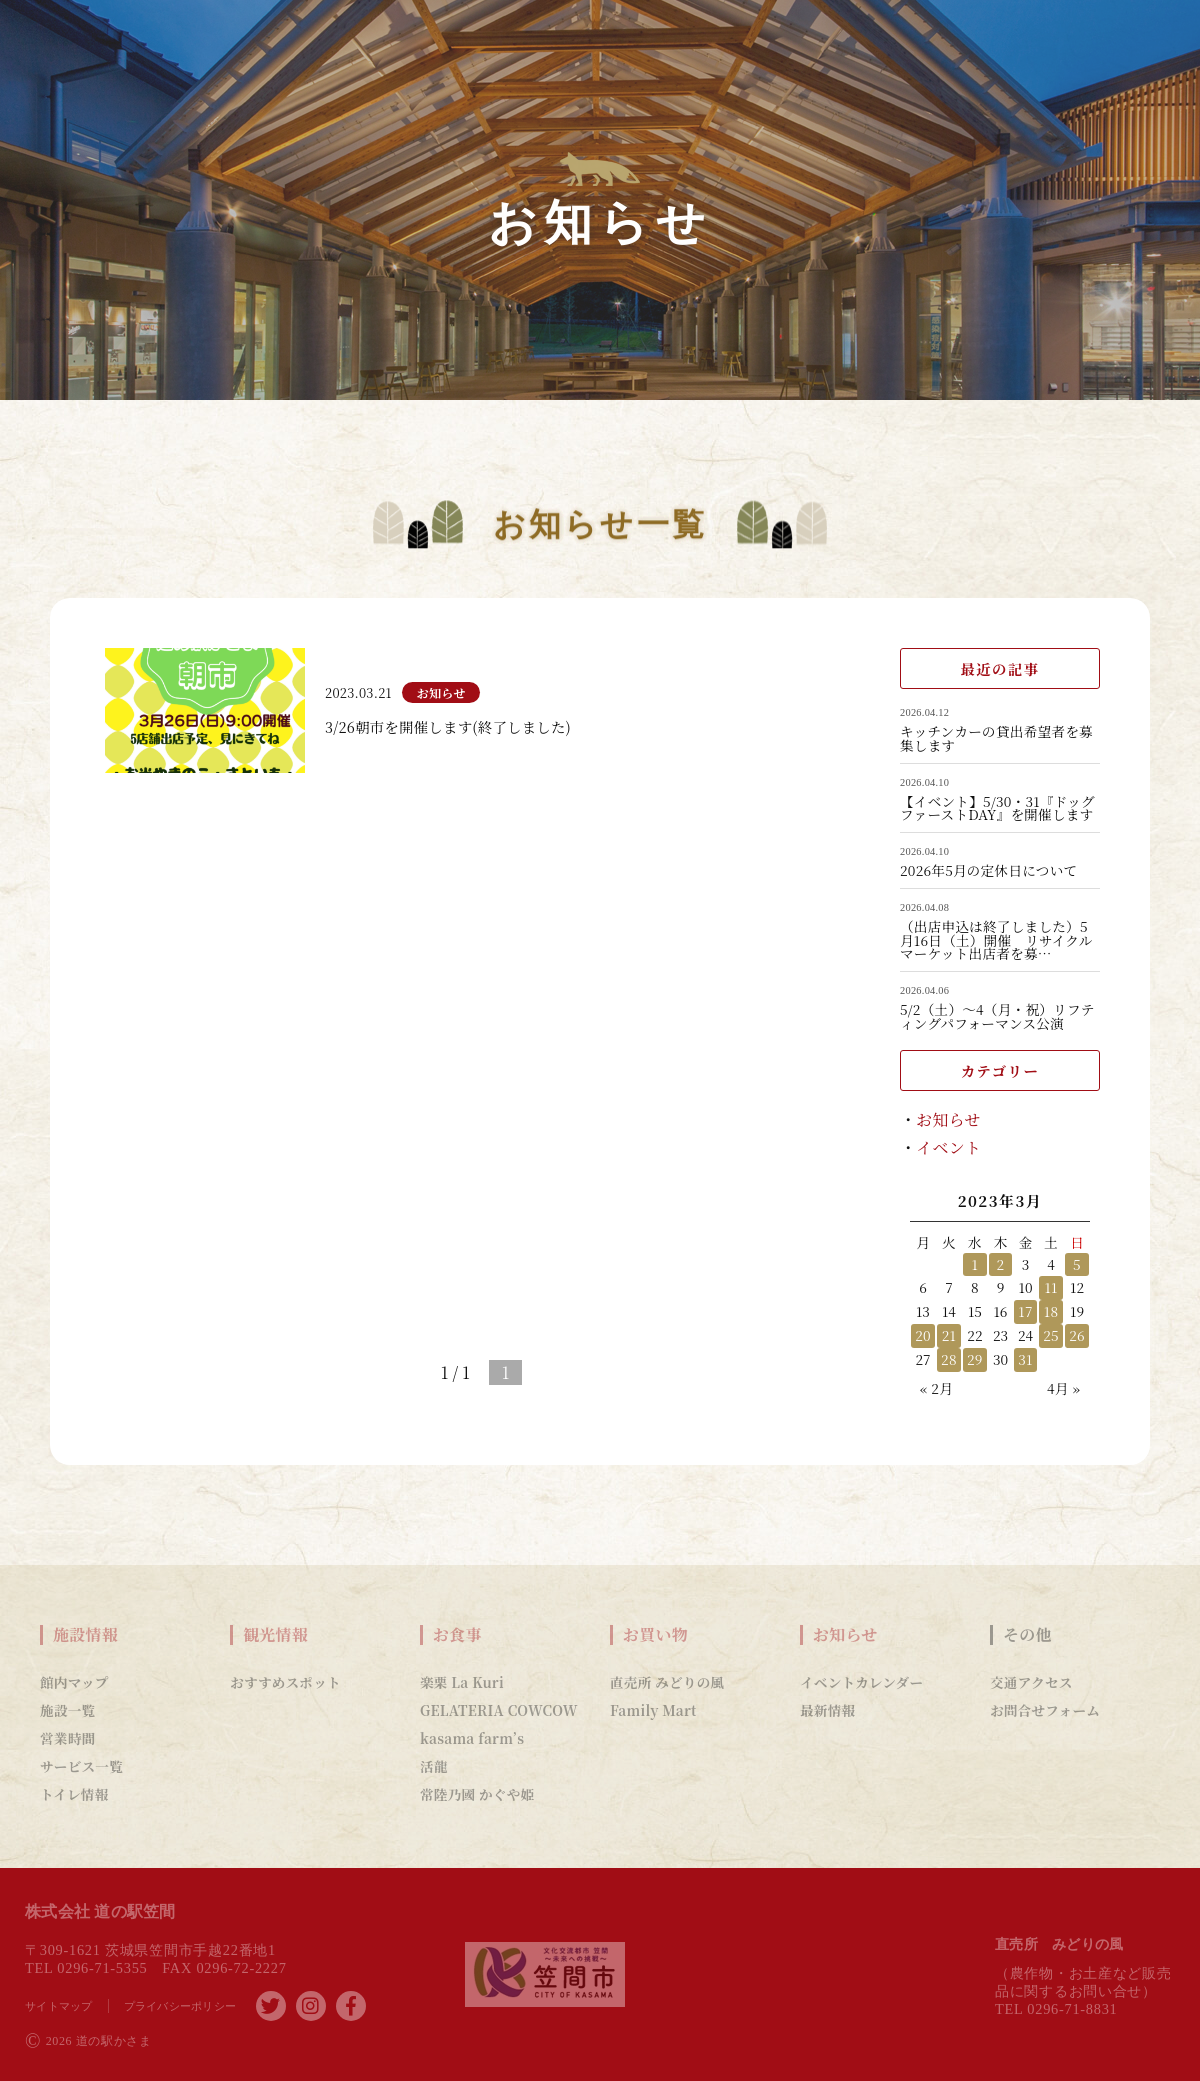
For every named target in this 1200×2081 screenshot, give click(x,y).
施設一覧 (67, 1710)
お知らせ (948, 1119)
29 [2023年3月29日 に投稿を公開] (975, 1359)
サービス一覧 (81, 1766)
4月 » (1063, 1388)
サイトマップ (59, 2006)
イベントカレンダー (861, 1682)
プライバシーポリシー (180, 2006)
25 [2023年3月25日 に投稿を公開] (1051, 1335)
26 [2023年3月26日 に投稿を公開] (1077, 1335)
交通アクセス (1031, 1682)
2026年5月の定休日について (988, 871)
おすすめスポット (285, 1682)
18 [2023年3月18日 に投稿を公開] (1051, 1311)
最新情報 (827, 1710)
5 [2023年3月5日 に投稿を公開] (1077, 1264)
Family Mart (653, 1710)
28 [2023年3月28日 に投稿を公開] (949, 1359)
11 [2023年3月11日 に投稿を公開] (1050, 1287)
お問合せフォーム (1045, 1710)
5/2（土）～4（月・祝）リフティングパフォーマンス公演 (997, 1016)
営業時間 (67, 1738)
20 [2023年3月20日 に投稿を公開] (923, 1335)
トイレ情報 (74, 1794)
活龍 (434, 1766)
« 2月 (936, 1388)
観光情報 (275, 1635)
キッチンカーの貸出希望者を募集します (996, 738)
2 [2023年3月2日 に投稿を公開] (1001, 1264)
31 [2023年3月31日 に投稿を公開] (1025, 1359)
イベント (948, 1147)
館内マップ (74, 1682)
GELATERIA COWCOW (499, 1710)
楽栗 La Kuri (462, 1682)
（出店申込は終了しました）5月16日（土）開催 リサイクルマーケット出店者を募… (996, 940)
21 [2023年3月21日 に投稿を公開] (949, 1335)
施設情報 (85, 1635)
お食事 (457, 1635)
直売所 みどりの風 (667, 1682)
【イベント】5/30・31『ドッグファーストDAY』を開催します (997, 808)
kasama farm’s (472, 1738)
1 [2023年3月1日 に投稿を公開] (975, 1264)
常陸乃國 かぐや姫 (477, 1794)
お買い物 (655, 1635)
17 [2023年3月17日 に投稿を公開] (1025, 1311)
